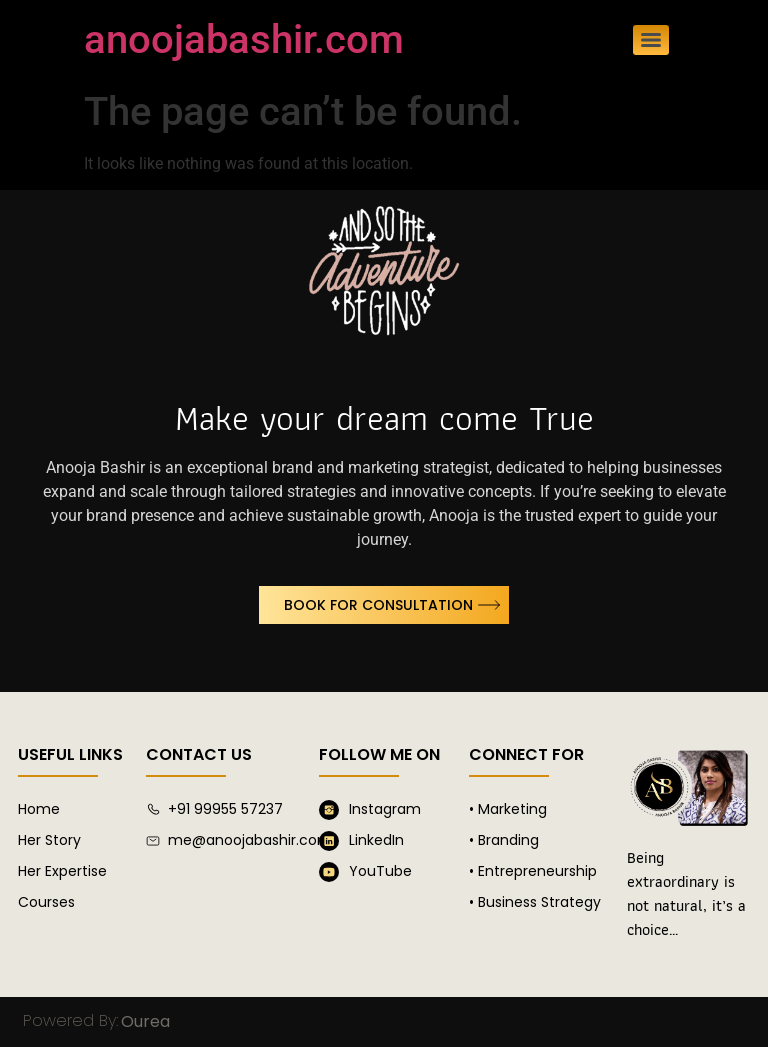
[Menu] (651, 40)
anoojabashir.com (244, 39)
